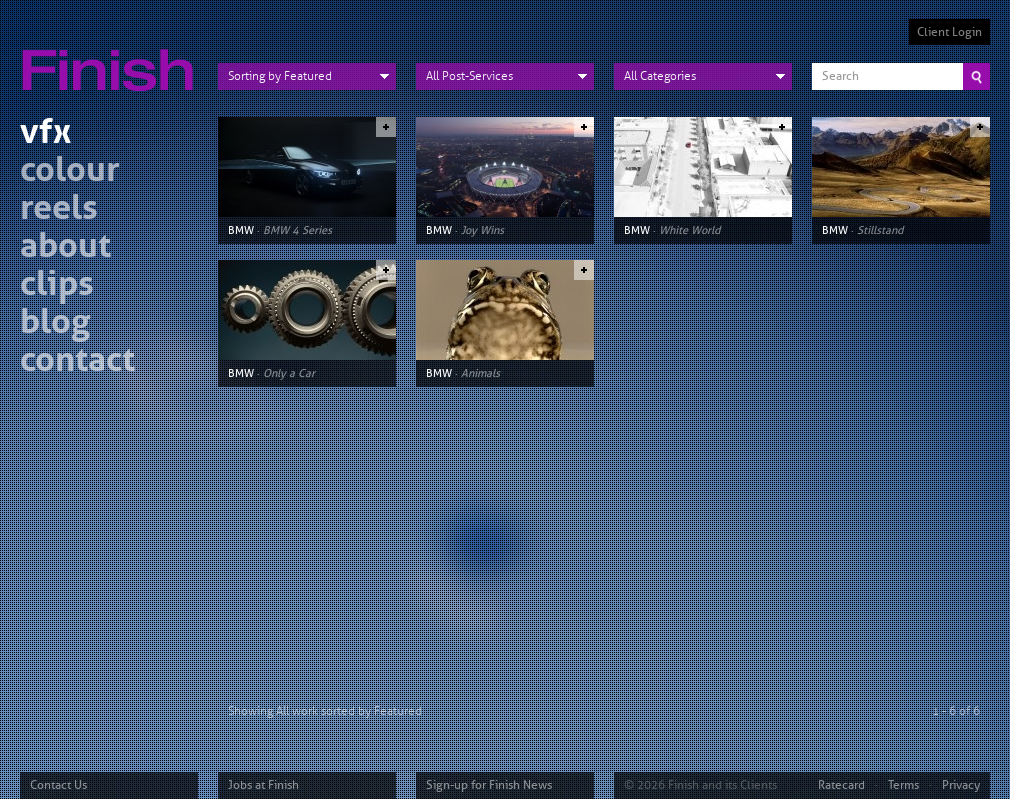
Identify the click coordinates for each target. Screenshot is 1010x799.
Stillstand (880, 230)
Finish (113, 58)
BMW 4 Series (297, 230)
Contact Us (58, 785)
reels (59, 210)
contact (77, 362)
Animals (480, 373)
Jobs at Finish (263, 785)
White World (689, 230)
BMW (241, 230)
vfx (45, 134)
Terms (903, 785)
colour (70, 172)
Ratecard (841, 785)
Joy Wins (482, 230)
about (65, 248)
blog (55, 324)
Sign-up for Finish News (489, 785)
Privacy (961, 785)
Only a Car (289, 373)
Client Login (949, 32)
